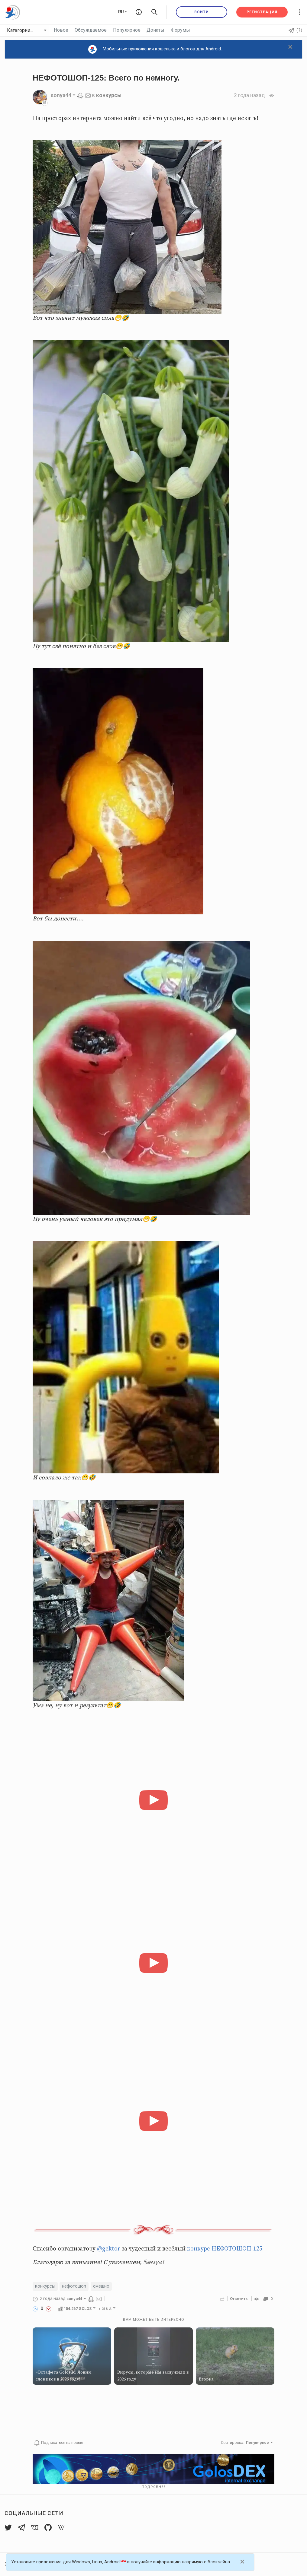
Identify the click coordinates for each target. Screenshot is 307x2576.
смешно (101, 2286)
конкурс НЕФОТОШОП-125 (225, 2249)
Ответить (239, 2298)
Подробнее (154, 2487)
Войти (201, 12)
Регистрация (262, 12)
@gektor (108, 2249)
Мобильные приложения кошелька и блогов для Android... (156, 49)
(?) (295, 30)
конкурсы (109, 95)
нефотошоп (74, 2286)
